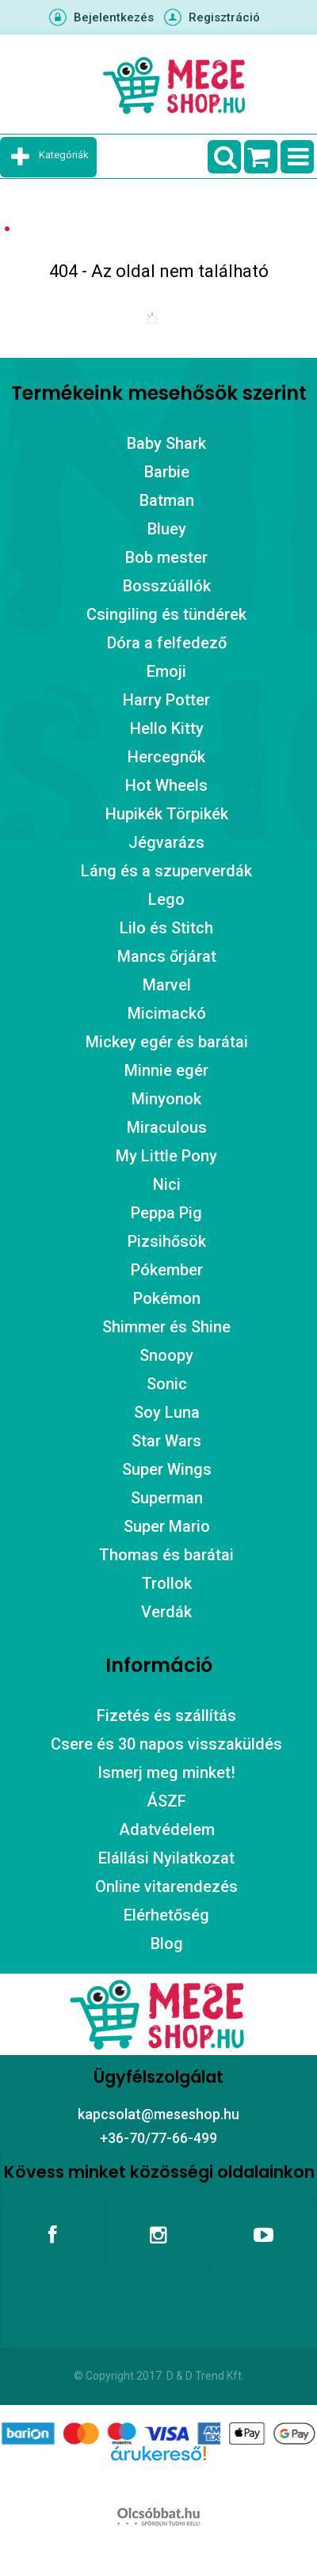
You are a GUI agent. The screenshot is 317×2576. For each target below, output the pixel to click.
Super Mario (167, 1526)
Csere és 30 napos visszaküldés (166, 1743)
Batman (166, 500)
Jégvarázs (166, 842)
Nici (167, 1184)
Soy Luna (167, 1412)
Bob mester (166, 557)
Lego (166, 899)
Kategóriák (64, 155)
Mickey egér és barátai (167, 1041)
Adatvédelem (167, 1829)
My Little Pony (166, 1155)
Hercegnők (166, 756)
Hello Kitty (167, 728)
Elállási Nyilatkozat (166, 1857)
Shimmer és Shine (166, 1326)
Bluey (166, 528)
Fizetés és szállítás (166, 1715)
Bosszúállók (167, 585)
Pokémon (167, 1298)
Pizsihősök (167, 1241)
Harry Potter (166, 699)
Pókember (167, 1269)
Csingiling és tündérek (166, 614)
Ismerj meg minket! (166, 1772)
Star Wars (166, 1440)
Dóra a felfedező (167, 642)
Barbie (166, 471)
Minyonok (166, 1098)
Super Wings (167, 1469)
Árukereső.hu (158, 2478)
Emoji (166, 671)
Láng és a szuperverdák (166, 870)
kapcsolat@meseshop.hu (158, 2114)
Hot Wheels (166, 785)
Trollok (167, 1583)
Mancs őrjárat (166, 956)
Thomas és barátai (166, 1554)
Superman (167, 1497)
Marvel (167, 984)
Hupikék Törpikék (166, 813)
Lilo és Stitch (166, 927)
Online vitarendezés (166, 1886)
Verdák (166, 1611)
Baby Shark (166, 443)
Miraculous (167, 1127)
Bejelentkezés (114, 17)
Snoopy (166, 1355)
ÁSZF (166, 1800)
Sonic (167, 1383)
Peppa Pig (166, 1212)
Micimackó (167, 1013)
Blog (167, 1943)
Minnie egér (166, 1070)
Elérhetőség (166, 1914)
